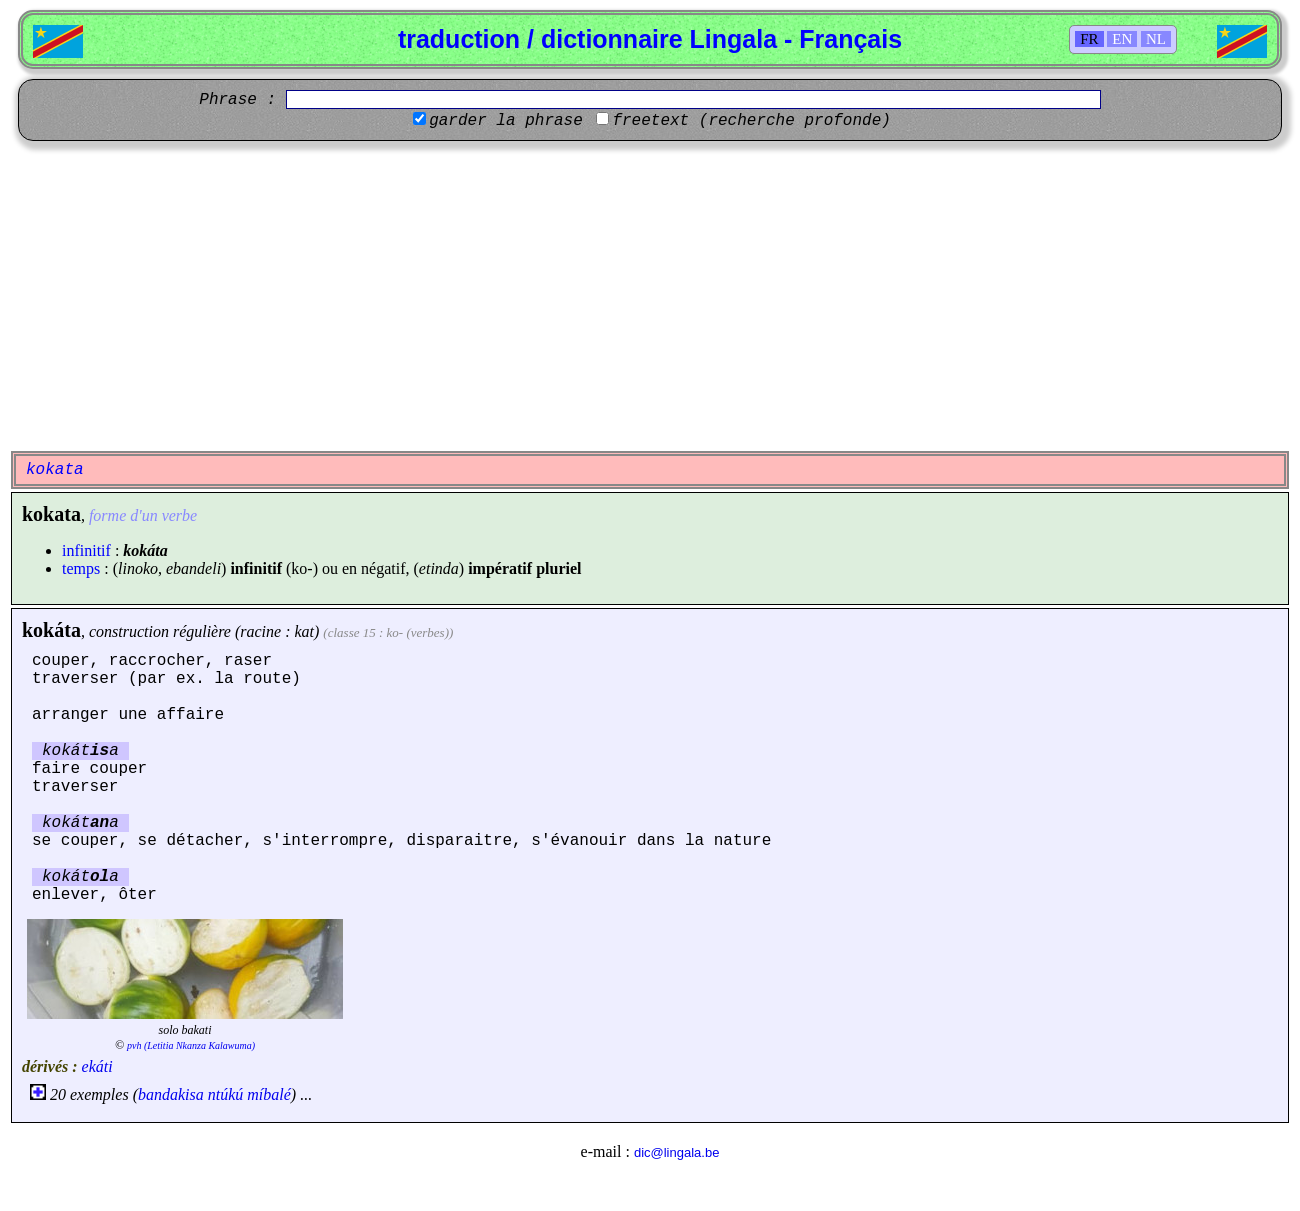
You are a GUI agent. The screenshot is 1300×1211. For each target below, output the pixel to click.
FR (1089, 39)
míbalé (269, 1094)
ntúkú (226, 1094)
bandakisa (171, 1094)
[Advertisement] (650, 296)
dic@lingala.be (676, 1152)
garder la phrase (506, 121)
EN (1122, 39)
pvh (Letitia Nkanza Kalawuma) (191, 1045)
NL (1156, 39)
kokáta (51, 630)
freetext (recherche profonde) (751, 121)
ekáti (97, 1066)
